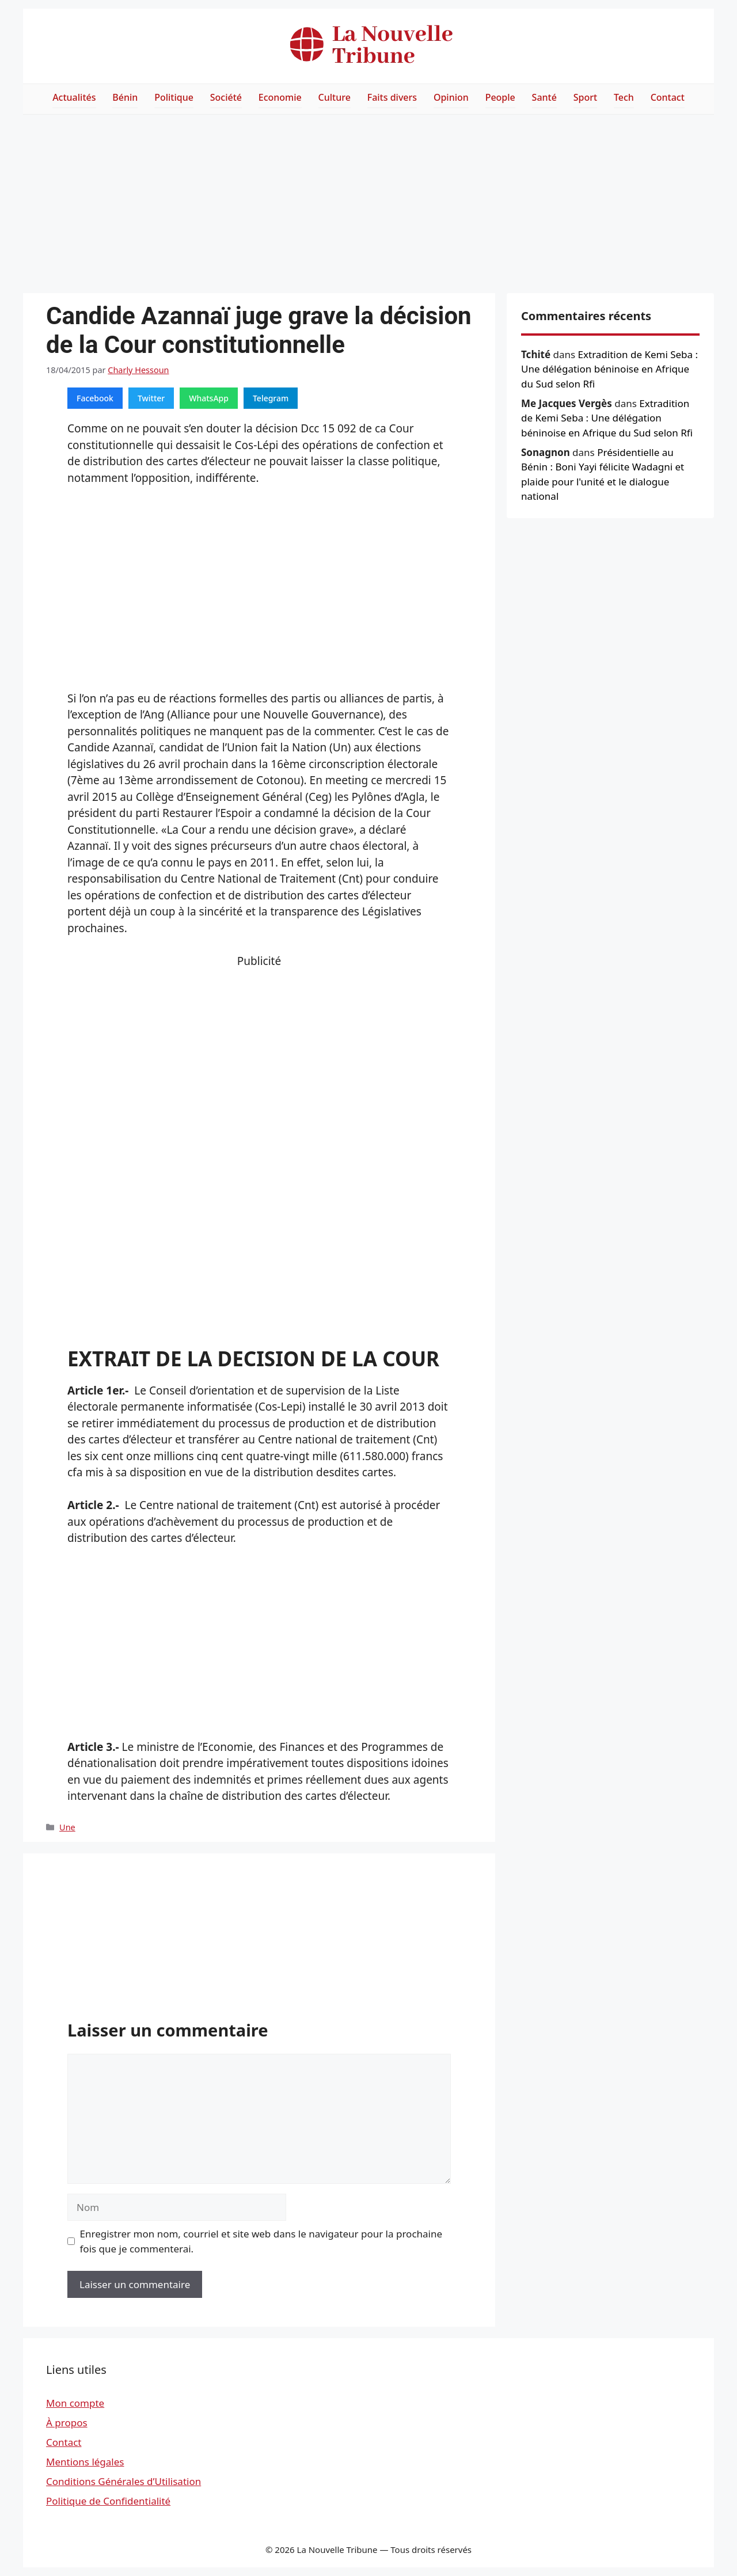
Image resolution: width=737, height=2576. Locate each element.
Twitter (151, 398)
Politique (173, 97)
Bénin (125, 97)
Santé (544, 97)
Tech (624, 97)
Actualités (74, 97)
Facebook (95, 398)
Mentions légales (85, 2461)
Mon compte (75, 2403)
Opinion (451, 97)
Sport (585, 97)
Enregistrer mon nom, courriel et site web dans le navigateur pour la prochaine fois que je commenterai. (261, 2241)
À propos (67, 2422)
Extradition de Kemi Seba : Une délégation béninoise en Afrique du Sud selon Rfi (609, 369)
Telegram (270, 398)
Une (67, 1827)
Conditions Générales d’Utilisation (123, 2481)
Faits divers (392, 97)
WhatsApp (209, 398)
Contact (668, 97)
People (500, 97)
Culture (334, 97)
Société (226, 97)
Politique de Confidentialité (108, 2500)
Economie (280, 97)
